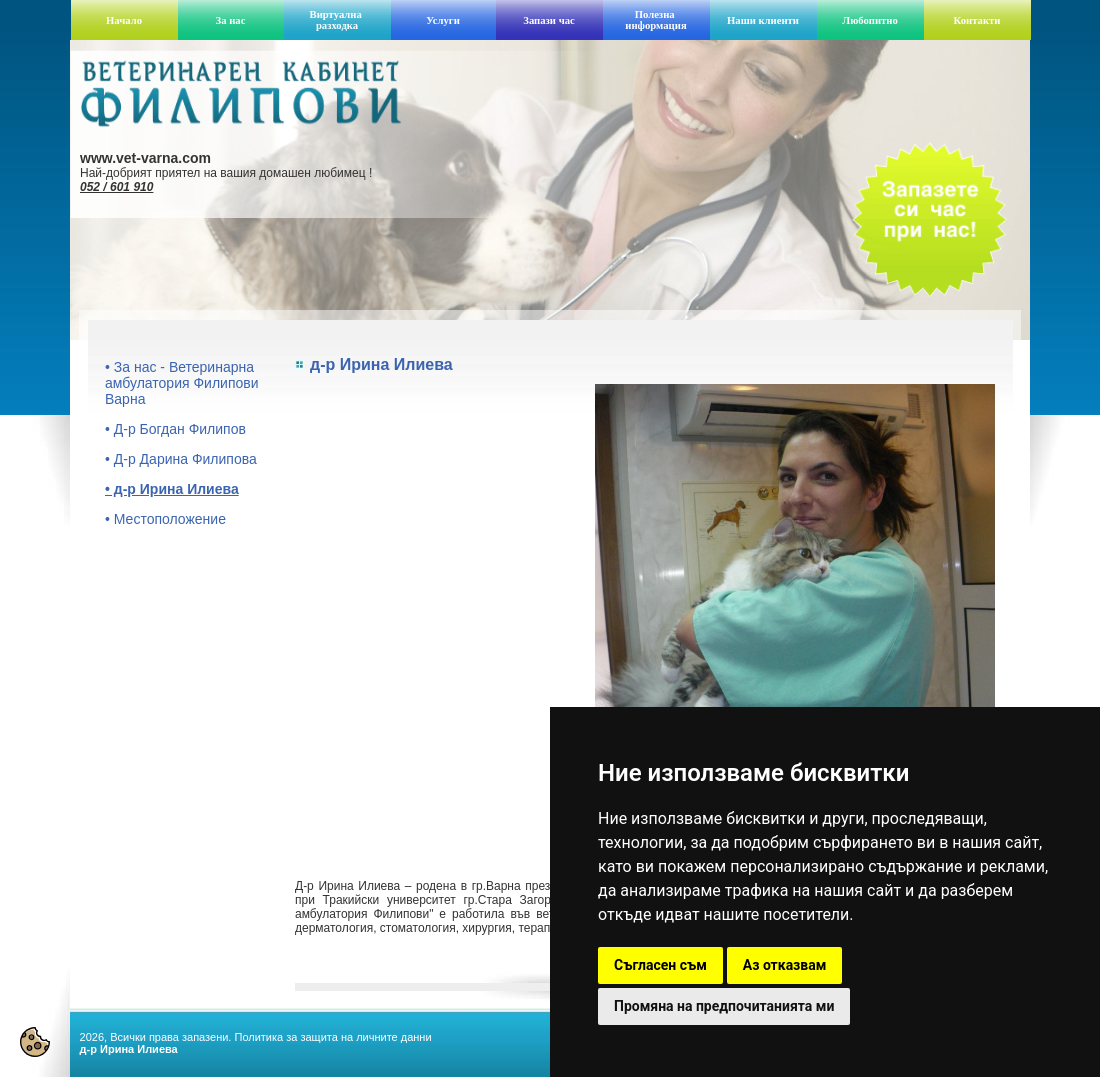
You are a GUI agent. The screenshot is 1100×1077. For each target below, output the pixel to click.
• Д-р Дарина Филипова (181, 459)
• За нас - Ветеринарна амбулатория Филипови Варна (182, 383)
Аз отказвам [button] (785, 965)
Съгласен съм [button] (660, 965)
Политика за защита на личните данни (332, 1037)
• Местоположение (165, 519)
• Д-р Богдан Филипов (175, 429)
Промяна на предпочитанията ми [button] (724, 1006)
